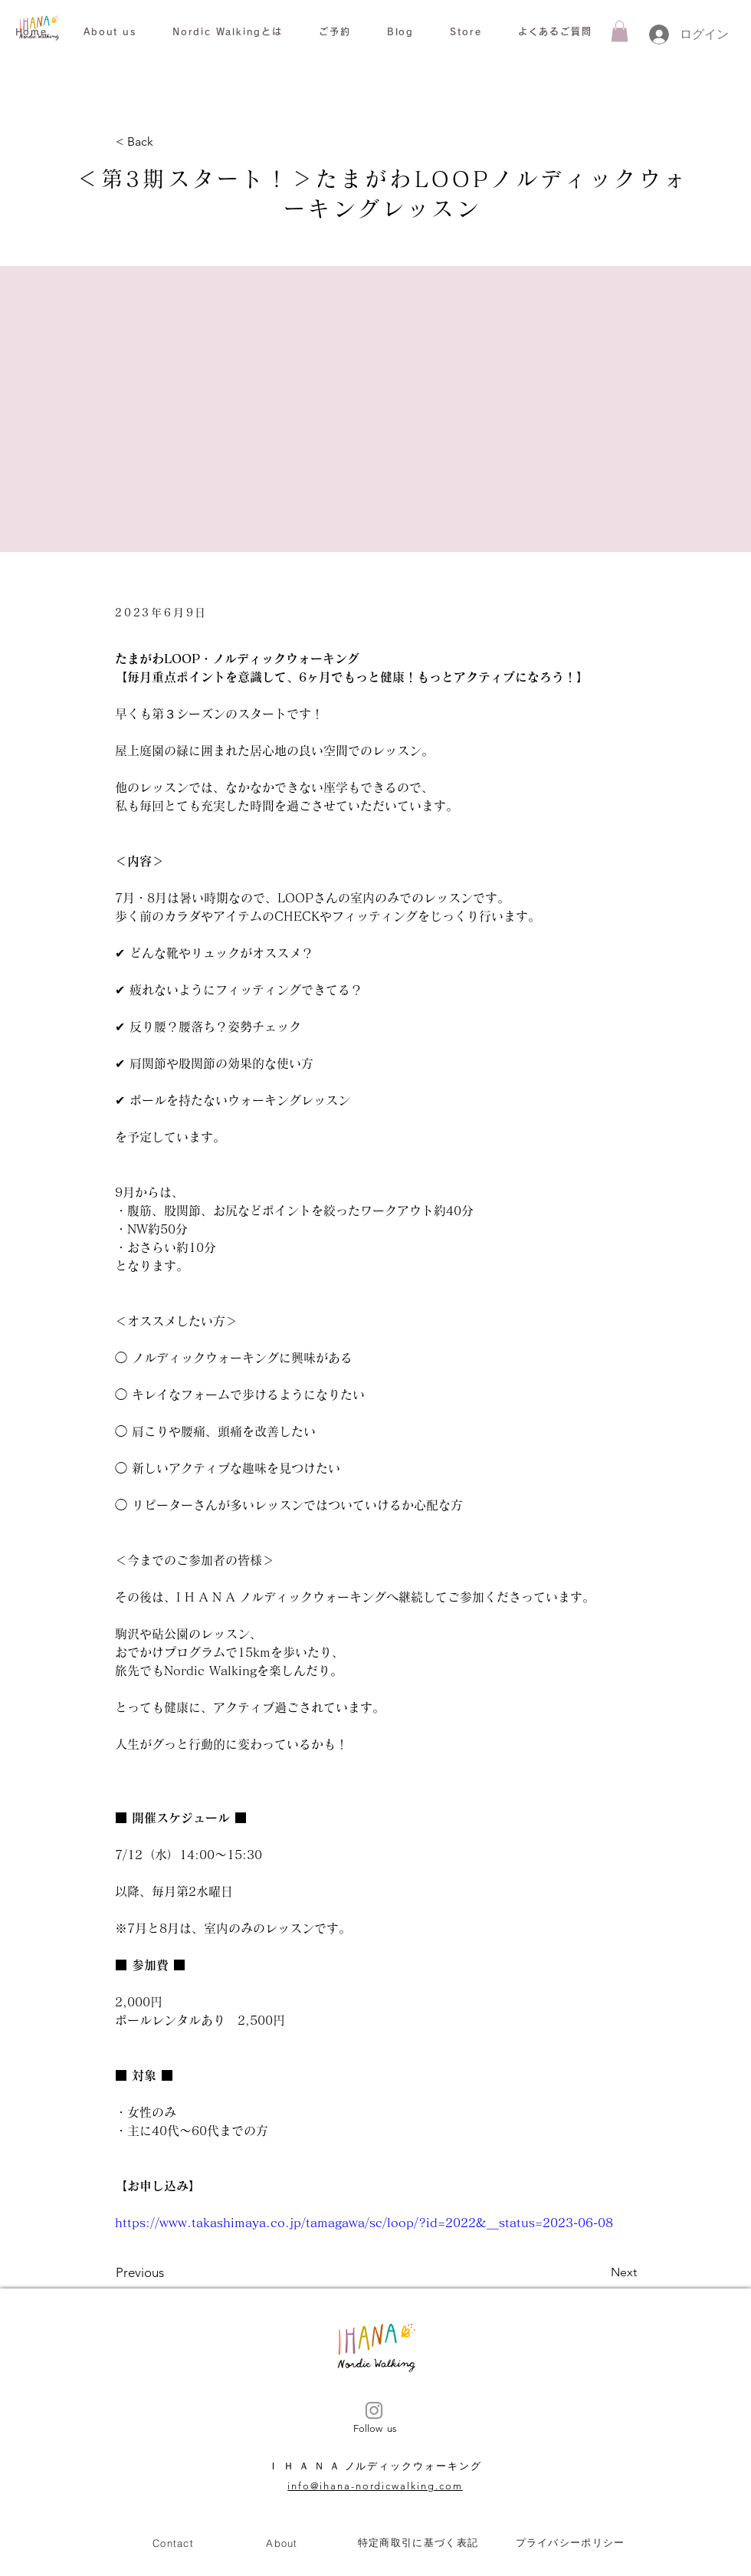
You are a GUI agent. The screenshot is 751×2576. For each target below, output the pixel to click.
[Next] (598, 2273)
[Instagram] (373, 2410)
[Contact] (173, 2543)
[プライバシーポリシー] (570, 2543)
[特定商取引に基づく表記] (418, 2543)
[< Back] (166, 142)
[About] (282, 2543)
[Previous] (166, 2273)
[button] (110, 32)
